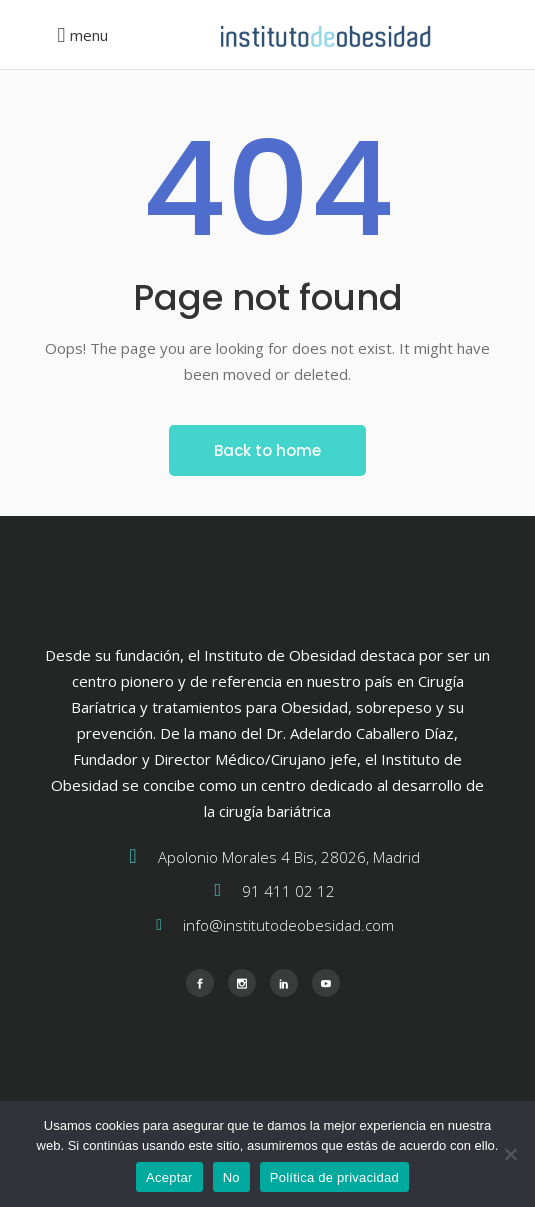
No (231, 1177)
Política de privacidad (334, 1177)
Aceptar (169, 1177)
